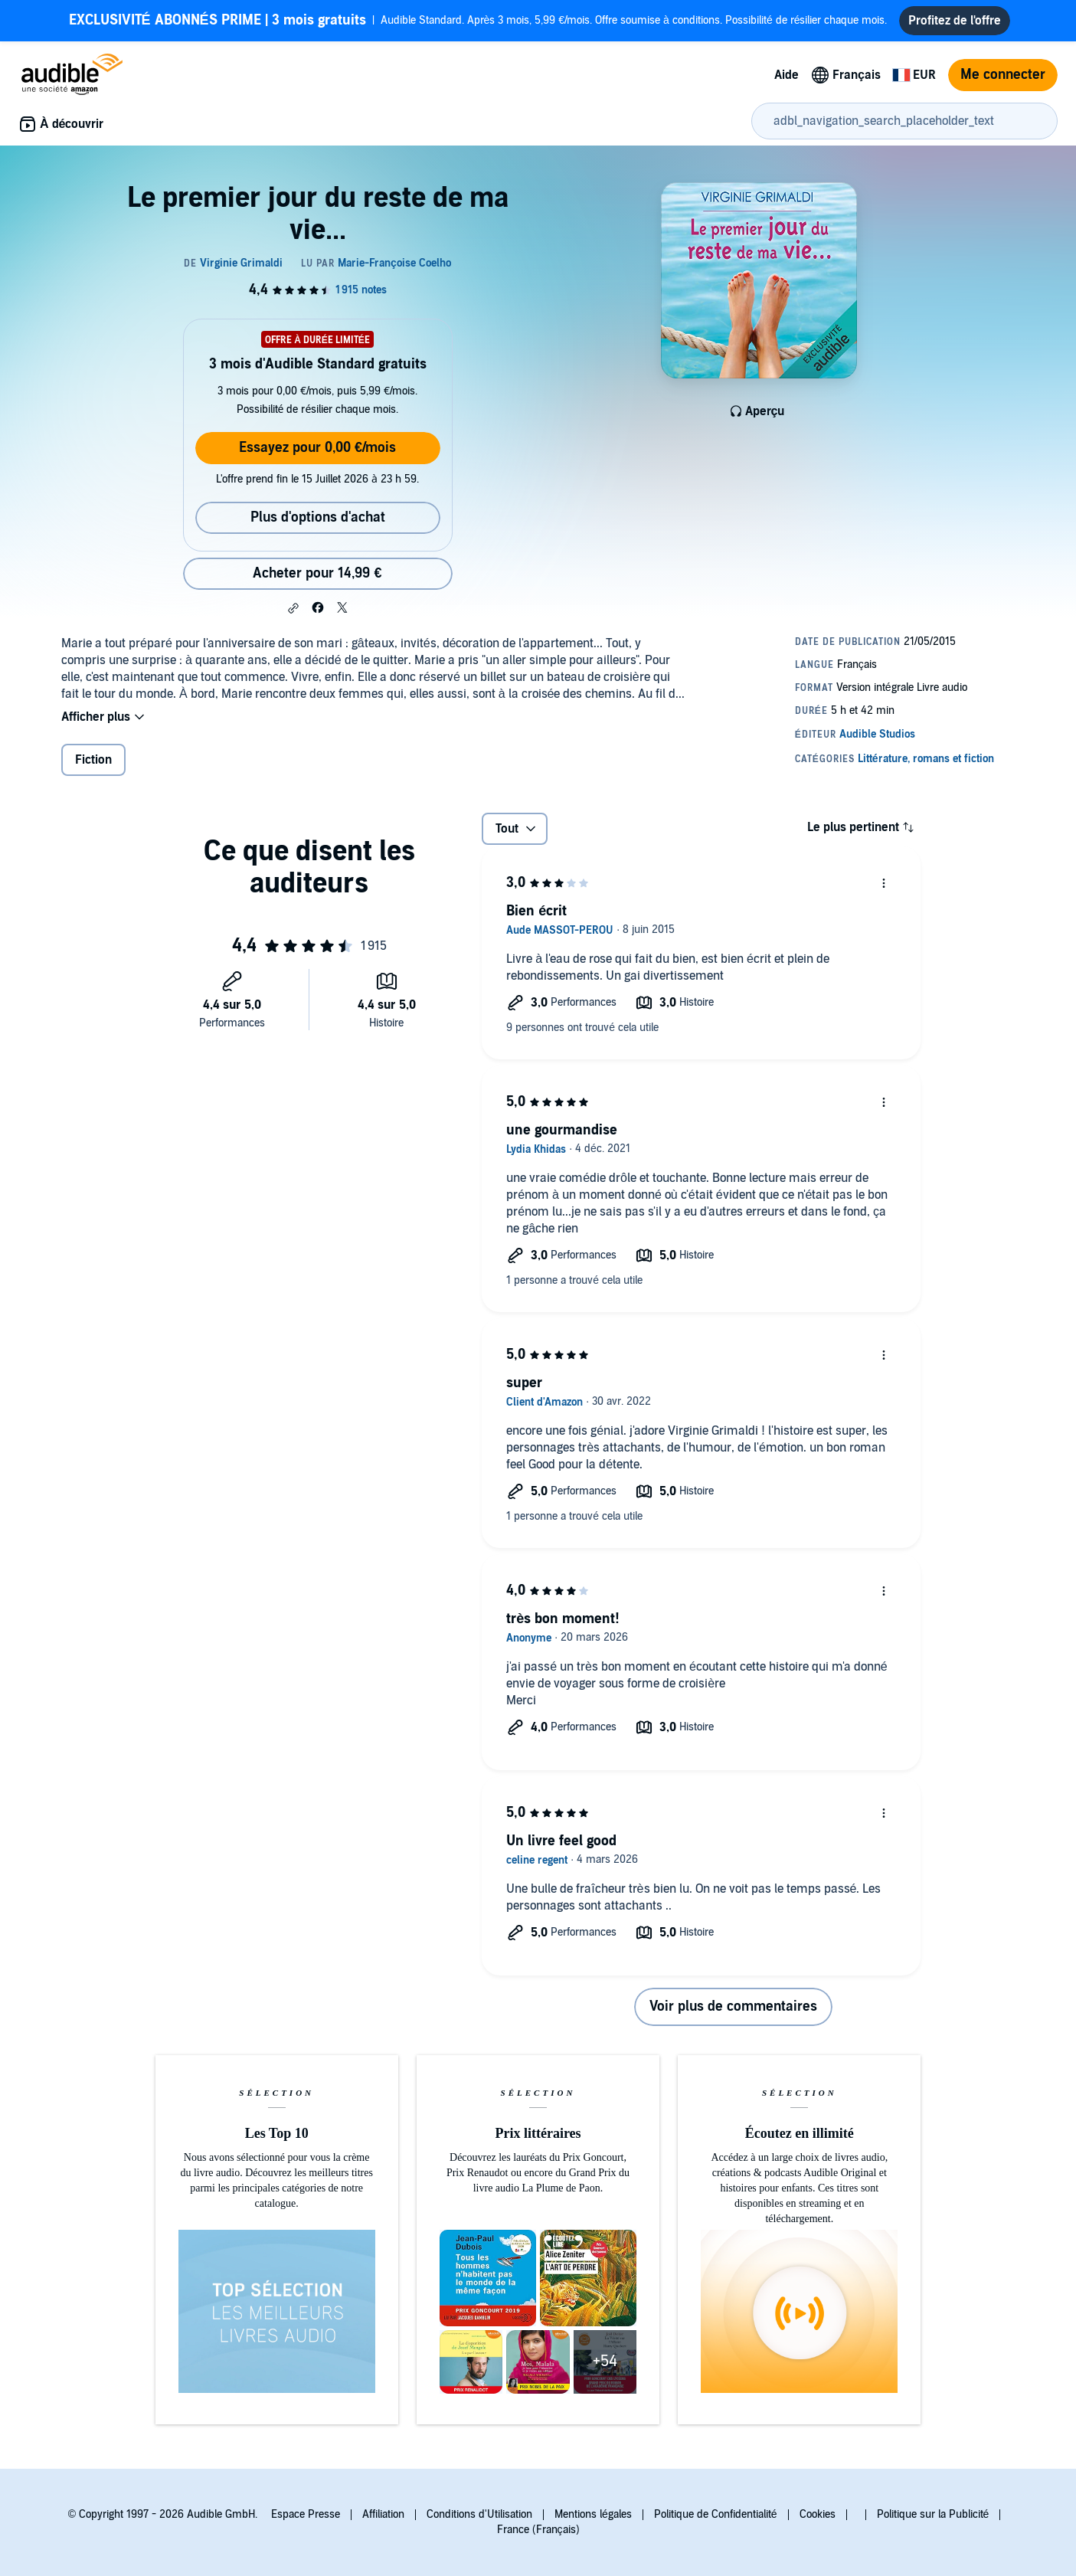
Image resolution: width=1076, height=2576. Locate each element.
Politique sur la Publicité (933, 2514)
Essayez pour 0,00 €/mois (317, 454)
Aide (786, 81)
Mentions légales (593, 2514)
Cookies (818, 2514)
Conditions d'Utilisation (479, 2514)
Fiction (93, 766)
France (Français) (538, 2529)
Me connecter (1002, 81)
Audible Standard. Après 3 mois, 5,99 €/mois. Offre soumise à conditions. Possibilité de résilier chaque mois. (477, 23)
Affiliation (383, 2514)
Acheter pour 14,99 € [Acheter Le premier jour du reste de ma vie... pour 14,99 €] (317, 579)
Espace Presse (305, 2514)
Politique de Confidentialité (715, 2514)
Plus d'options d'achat (317, 524)
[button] (293, 614)
